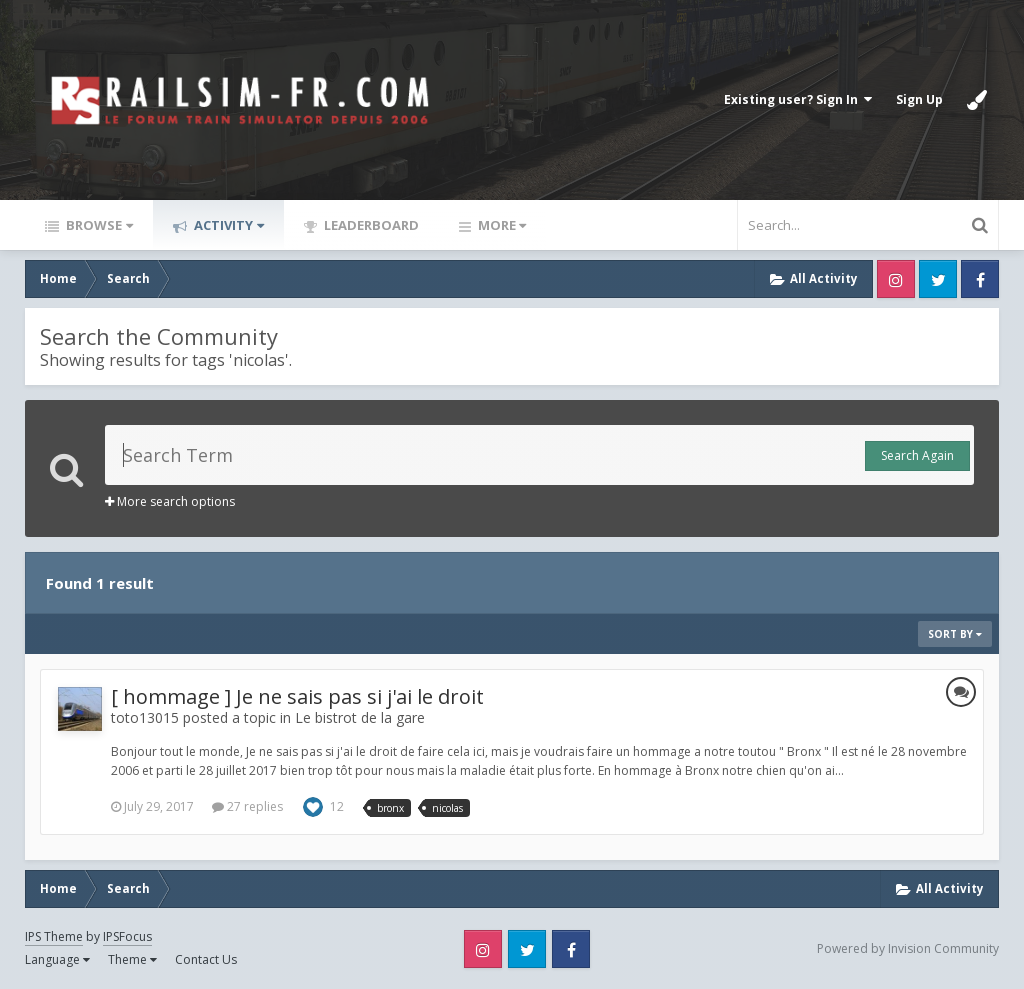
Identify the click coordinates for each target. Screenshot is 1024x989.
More (500, 225)
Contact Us (206, 959)
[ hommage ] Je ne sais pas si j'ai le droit (297, 696)
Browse (98, 225)
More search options (170, 501)
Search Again (917, 455)
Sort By (955, 634)
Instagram (896, 279)
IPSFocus (127, 936)
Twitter (938, 279)
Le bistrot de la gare (360, 717)
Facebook (980, 279)
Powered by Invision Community (908, 948)
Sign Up (919, 99)
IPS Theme (54, 936)
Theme (132, 959)
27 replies (247, 806)
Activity (227, 225)
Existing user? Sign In (798, 99)
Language (57, 959)
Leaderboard (370, 225)
